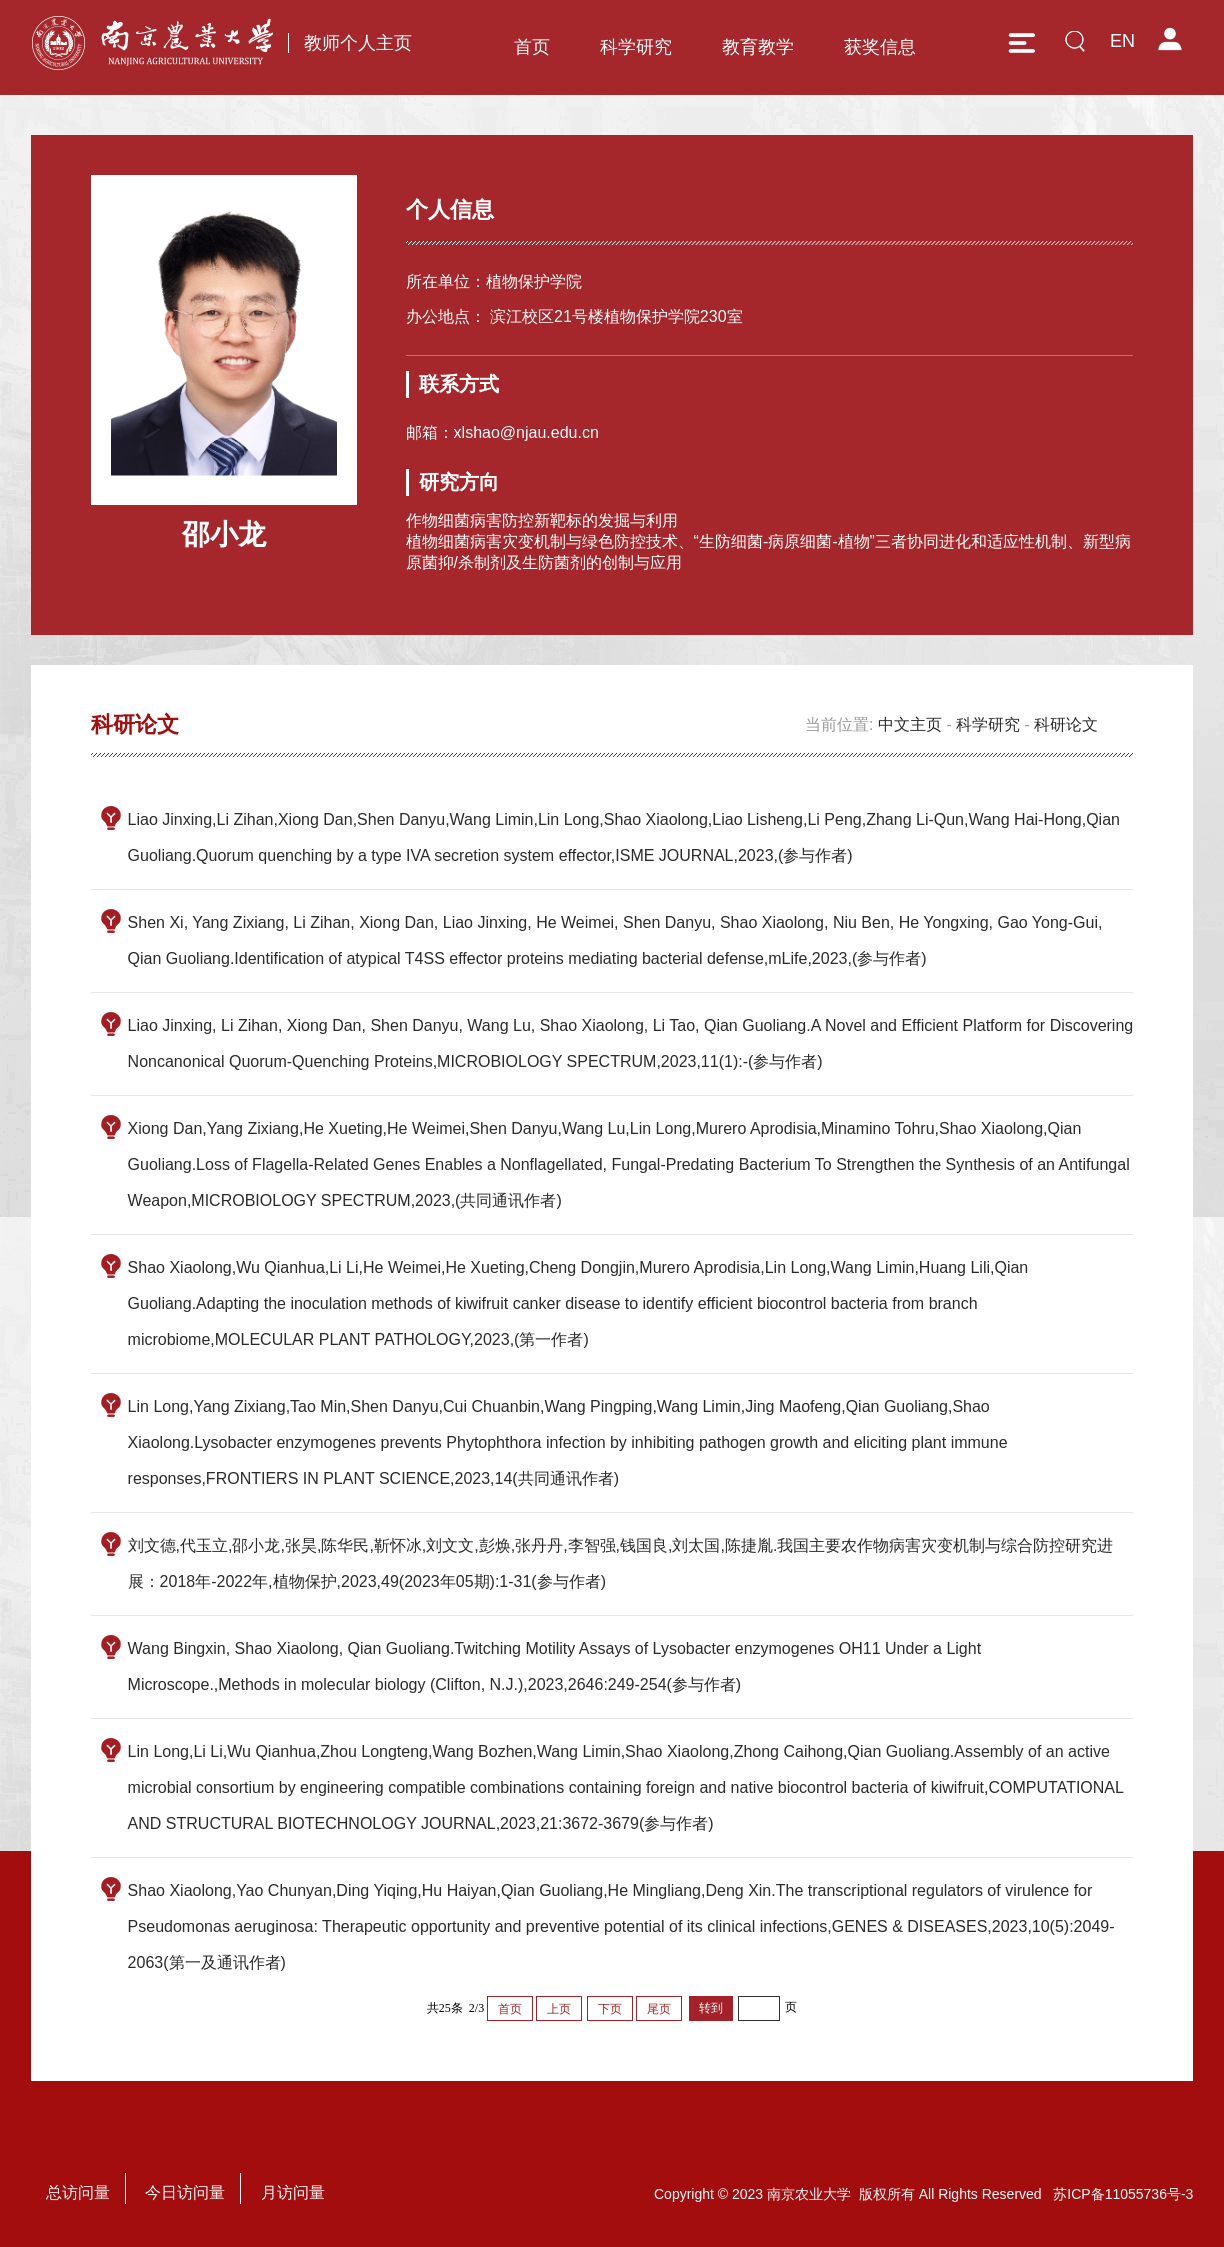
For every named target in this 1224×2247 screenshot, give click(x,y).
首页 (532, 47)
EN (1122, 41)
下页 (610, 2009)
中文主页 (910, 724)
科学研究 (636, 47)
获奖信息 (880, 47)
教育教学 (758, 47)
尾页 (659, 2009)
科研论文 (1066, 724)
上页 (559, 2009)
